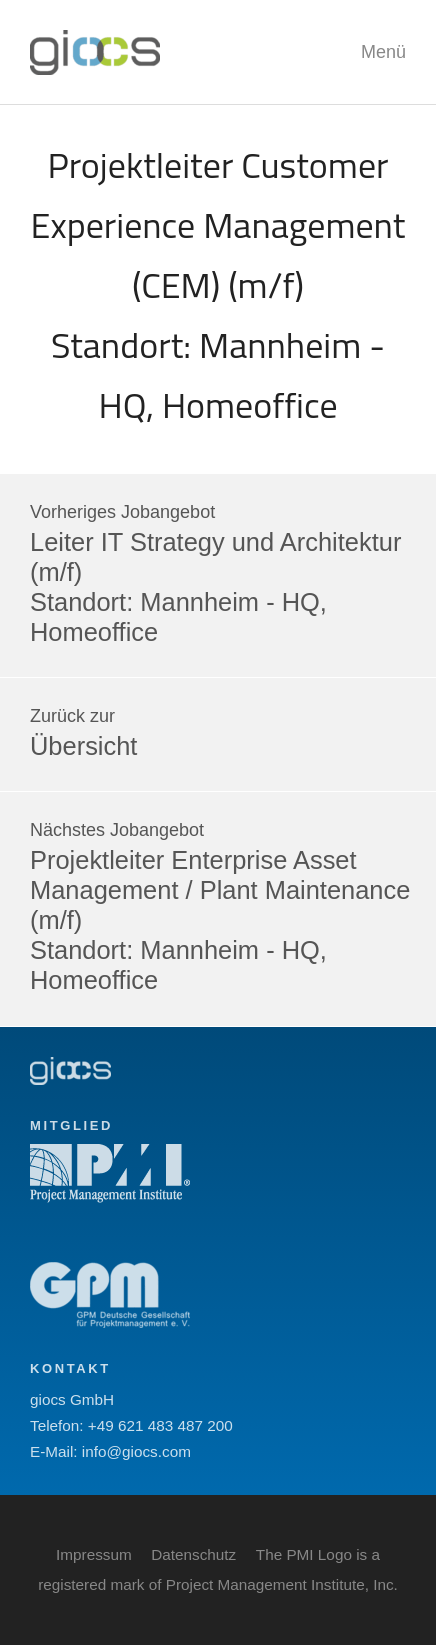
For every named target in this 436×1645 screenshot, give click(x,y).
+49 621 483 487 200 (160, 1425)
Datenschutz (193, 1554)
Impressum (94, 1554)
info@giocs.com (136, 1451)
